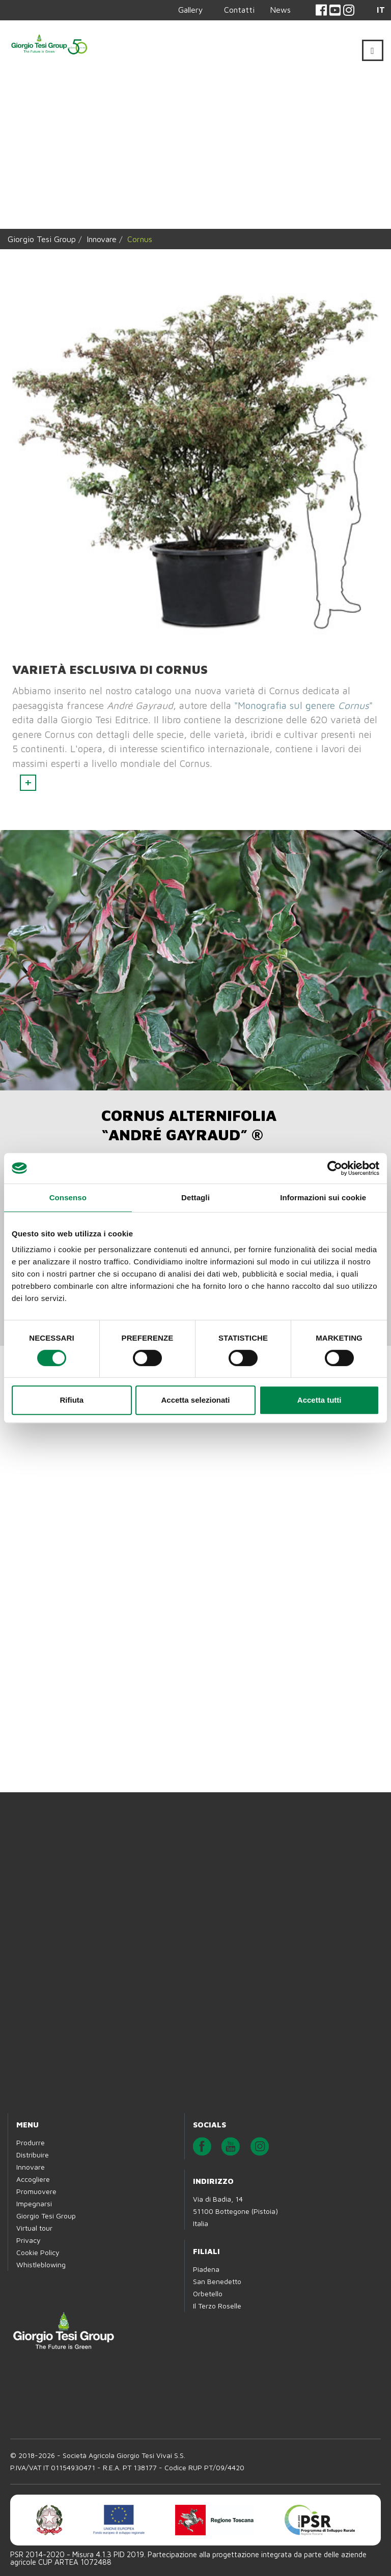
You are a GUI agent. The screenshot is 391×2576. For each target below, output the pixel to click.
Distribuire (32, 2154)
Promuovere (36, 2191)
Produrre (30, 2142)
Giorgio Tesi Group (42, 239)
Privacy (28, 2240)
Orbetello (207, 2293)
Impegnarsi (34, 2203)
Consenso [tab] (68, 1197)
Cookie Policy (38, 2252)
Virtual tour (34, 2228)
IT (381, 9)
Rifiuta (71, 1400)
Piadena (206, 2269)
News (280, 9)
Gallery (190, 9)
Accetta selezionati (195, 1400)
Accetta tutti (319, 1400)
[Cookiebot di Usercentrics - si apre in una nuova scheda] (334, 1168)
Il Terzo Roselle (217, 2305)
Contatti (239, 9)
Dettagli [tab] (195, 1197)
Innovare (102, 239)
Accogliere (33, 2179)
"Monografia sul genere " (303, 705)
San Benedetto (217, 2281)
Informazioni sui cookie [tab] (323, 1197)
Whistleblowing (41, 2264)
